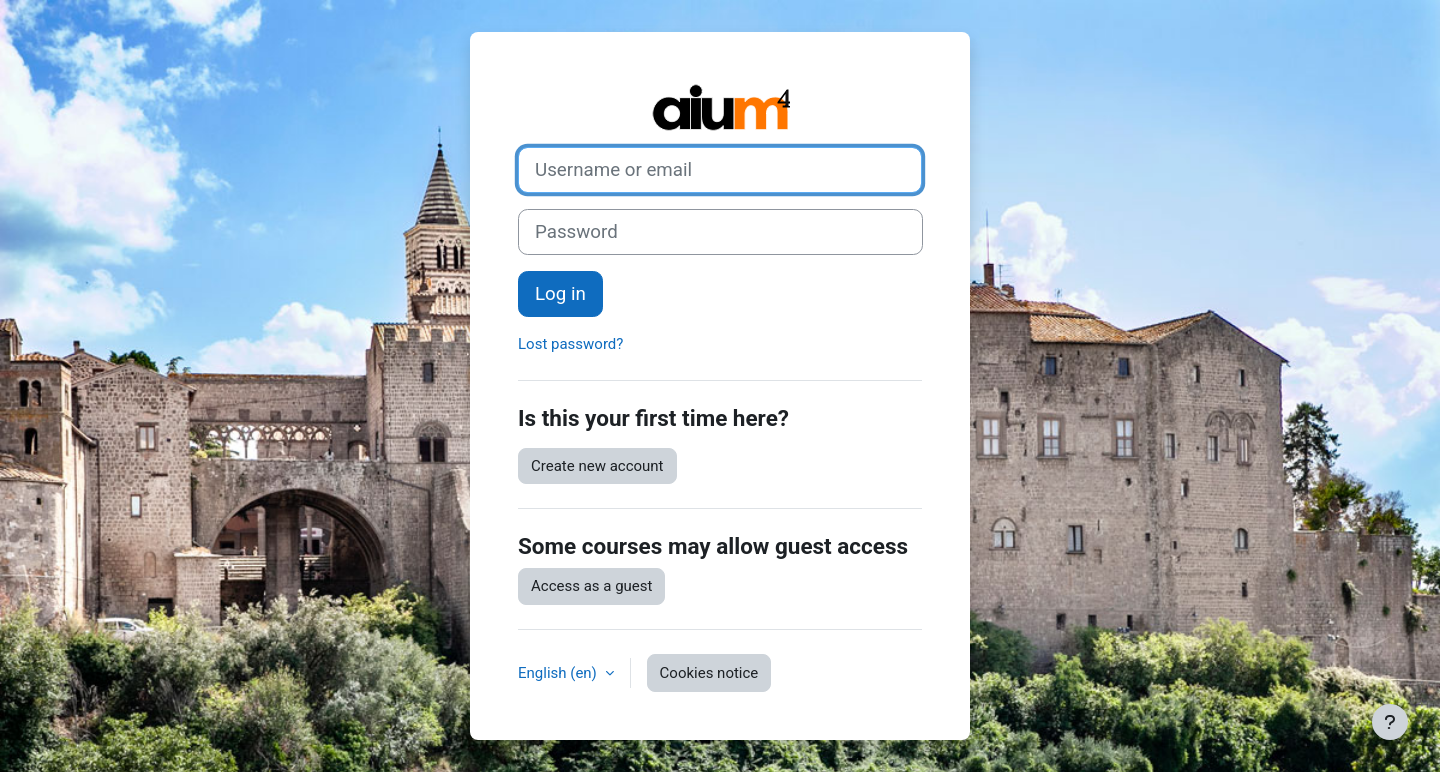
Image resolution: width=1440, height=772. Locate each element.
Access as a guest (591, 586)
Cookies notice (709, 673)
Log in (560, 294)
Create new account (597, 466)
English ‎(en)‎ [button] (559, 673)
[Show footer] (1390, 722)
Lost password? (570, 344)
